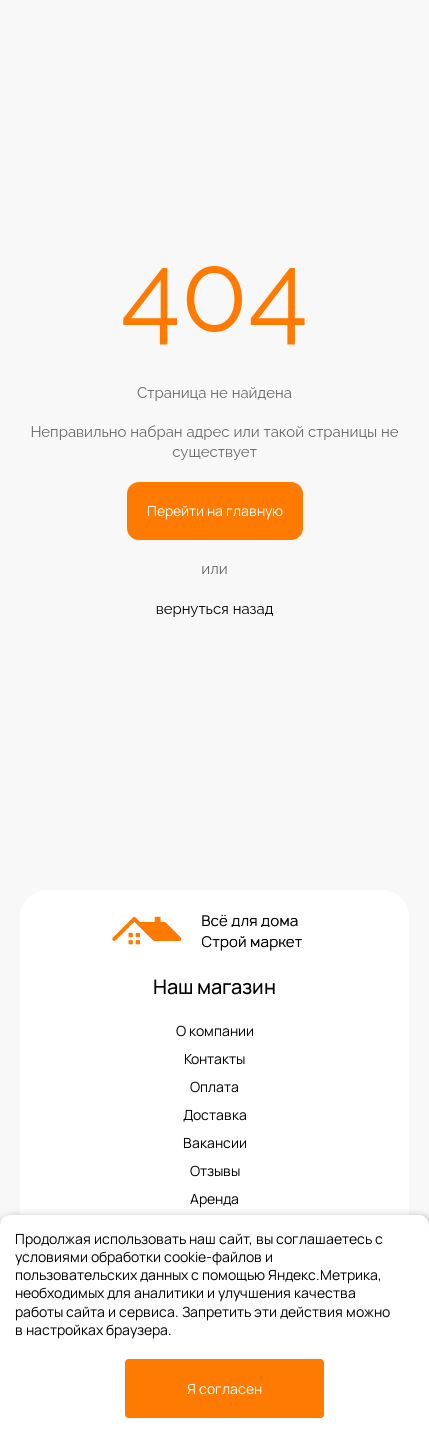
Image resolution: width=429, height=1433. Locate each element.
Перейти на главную (215, 510)
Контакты (214, 1059)
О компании (215, 1031)
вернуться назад (215, 609)
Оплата (214, 1087)
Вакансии (215, 1143)
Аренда (214, 1199)
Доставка (215, 1115)
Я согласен (224, 1388)
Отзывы (215, 1171)
